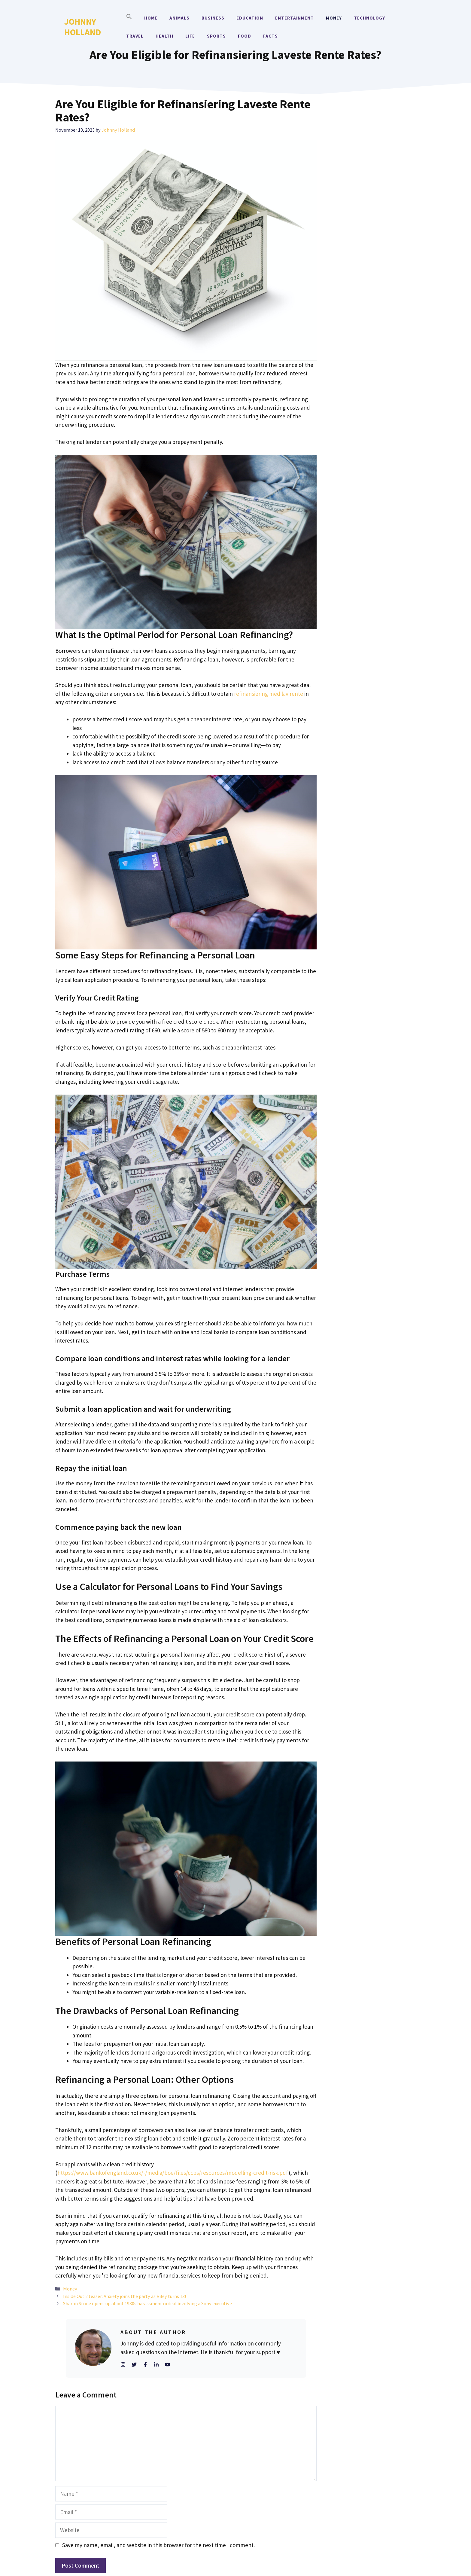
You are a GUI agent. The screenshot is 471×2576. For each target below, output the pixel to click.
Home (150, 18)
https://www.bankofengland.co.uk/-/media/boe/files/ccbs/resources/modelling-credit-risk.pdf (172, 2172)
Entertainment (294, 18)
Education (249, 18)
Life (190, 36)
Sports (216, 36)
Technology (369, 18)
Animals (179, 18)
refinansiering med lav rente (268, 693)
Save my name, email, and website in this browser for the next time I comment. (158, 2545)
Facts (270, 36)
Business (213, 18)
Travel (135, 36)
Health (164, 36)
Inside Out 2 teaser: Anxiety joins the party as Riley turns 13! (124, 2296)
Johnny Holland (82, 27)
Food (244, 36)
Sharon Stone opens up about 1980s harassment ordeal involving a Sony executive (147, 2303)
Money (334, 18)
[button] (129, 18)
